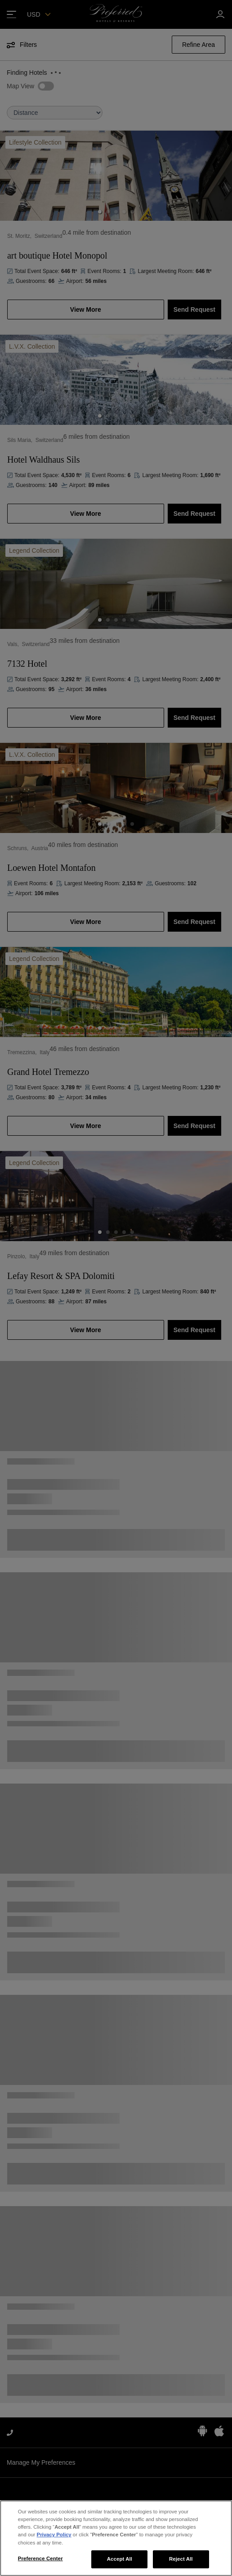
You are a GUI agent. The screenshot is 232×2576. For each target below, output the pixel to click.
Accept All (119, 2559)
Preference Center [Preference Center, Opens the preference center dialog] (40, 2558)
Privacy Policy (54, 2534)
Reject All (181, 2559)
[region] (116, 2538)
